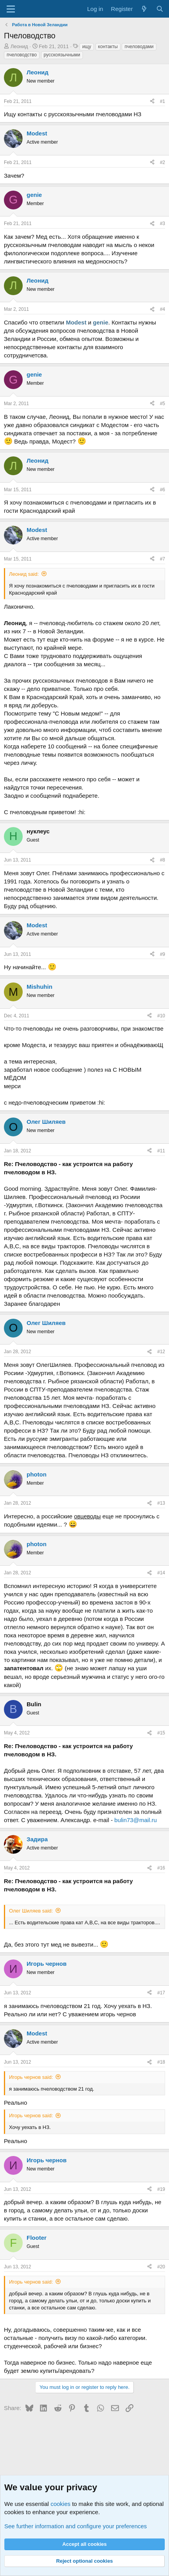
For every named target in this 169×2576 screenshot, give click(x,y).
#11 (161, 1151)
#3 (162, 223)
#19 (161, 2189)
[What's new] (144, 9)
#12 (161, 1351)
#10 (161, 1016)
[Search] (159, 9)
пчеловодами (138, 46)
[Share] (152, 101)
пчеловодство (22, 55)
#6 (162, 489)
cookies (60, 2503)
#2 (162, 162)
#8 (162, 860)
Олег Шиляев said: (31, 1911)
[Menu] (11, 9)
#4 (162, 309)
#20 (161, 2267)
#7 (162, 559)
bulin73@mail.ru (135, 1820)
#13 (161, 1503)
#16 (161, 1868)
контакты (108, 46)
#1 (162, 101)
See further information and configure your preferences (75, 2526)
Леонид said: (24, 574)
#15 (161, 1733)
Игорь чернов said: (31, 2077)
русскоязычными (62, 55)
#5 (162, 403)
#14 (161, 1573)
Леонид (19, 46)
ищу (86, 46)
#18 (161, 2062)
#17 (161, 1993)
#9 (162, 954)
